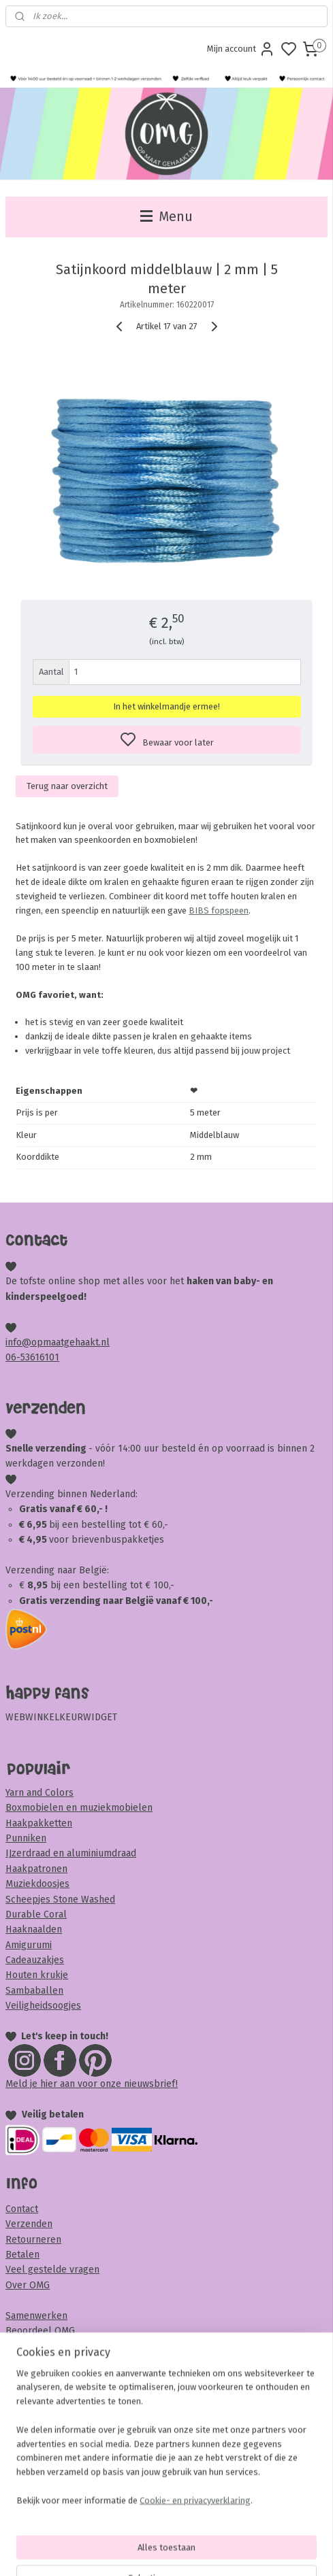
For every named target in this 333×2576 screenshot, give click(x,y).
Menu (166, 216)
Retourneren (33, 2239)
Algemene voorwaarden (57, 2361)
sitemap (218, 2551)
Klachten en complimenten (64, 2407)
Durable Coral (36, 1914)
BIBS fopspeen (219, 910)
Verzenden (28, 2224)
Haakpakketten (38, 1823)
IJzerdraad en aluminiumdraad (70, 1853)
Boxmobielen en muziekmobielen (79, 1807)
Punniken (25, 1838)
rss (244, 2551)
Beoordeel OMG (40, 2331)
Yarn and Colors (39, 1793)
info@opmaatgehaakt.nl (57, 1342)
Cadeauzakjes (34, 1960)
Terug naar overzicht (67, 786)
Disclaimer (28, 2422)
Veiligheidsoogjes (43, 2005)
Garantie (23, 2392)
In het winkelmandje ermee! (166, 706)
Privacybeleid (35, 2376)
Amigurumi (28, 1945)
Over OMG (27, 2285)
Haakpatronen (36, 1869)
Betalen (22, 2254)
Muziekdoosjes (37, 1884)
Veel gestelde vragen (52, 2269)
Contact (21, 2209)
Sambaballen (34, 1990)
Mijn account (241, 49)
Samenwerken (36, 2316)
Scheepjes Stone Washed (60, 1899)
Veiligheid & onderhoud (56, 2437)
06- (12, 1357)
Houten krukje (36, 1975)
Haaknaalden (33, 1929)
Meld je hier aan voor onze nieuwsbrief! (91, 2084)
